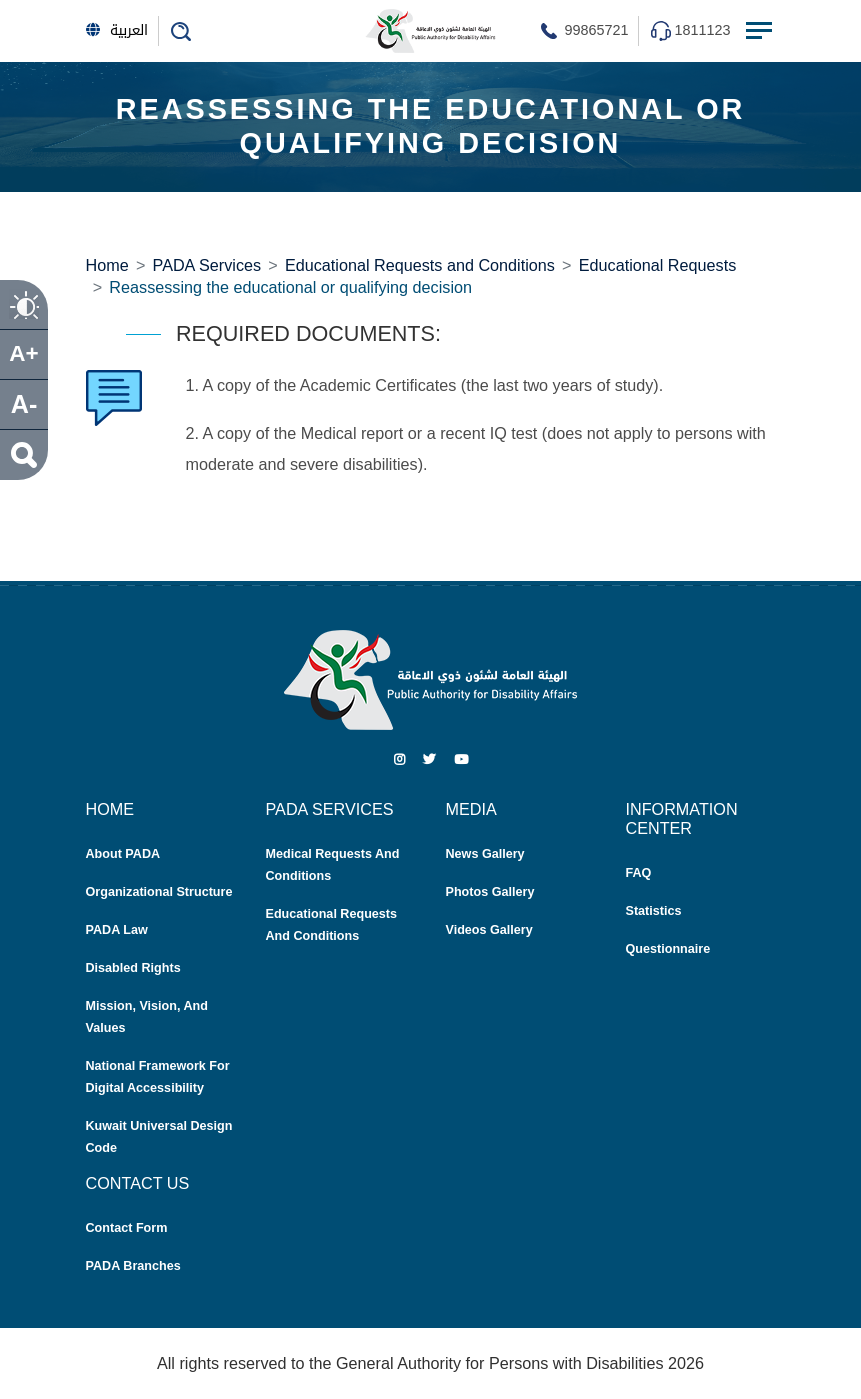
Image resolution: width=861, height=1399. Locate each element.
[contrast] (24, 305)
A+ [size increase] (23, 353)
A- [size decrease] (24, 404)
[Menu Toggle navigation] (761, 31)
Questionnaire (668, 949)
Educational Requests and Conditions (420, 265)
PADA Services (207, 265)
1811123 (702, 30)
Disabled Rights (133, 968)
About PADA (123, 854)
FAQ (639, 873)
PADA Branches (133, 1266)
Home (107, 265)
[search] (24, 455)
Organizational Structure (159, 892)
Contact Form (127, 1228)
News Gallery (485, 854)
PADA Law (117, 930)
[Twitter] (429, 760)
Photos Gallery (490, 892)
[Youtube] (461, 760)
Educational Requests (657, 265)
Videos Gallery (489, 930)
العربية (117, 30)
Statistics (654, 911)
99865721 (596, 30)
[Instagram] (399, 760)
